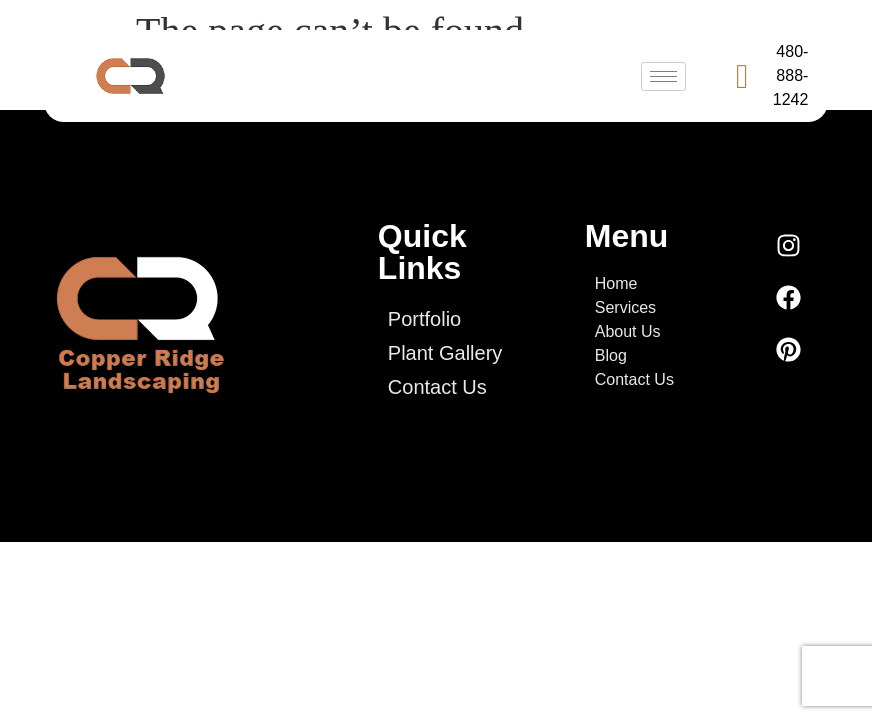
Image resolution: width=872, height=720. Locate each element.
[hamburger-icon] (663, 76)
